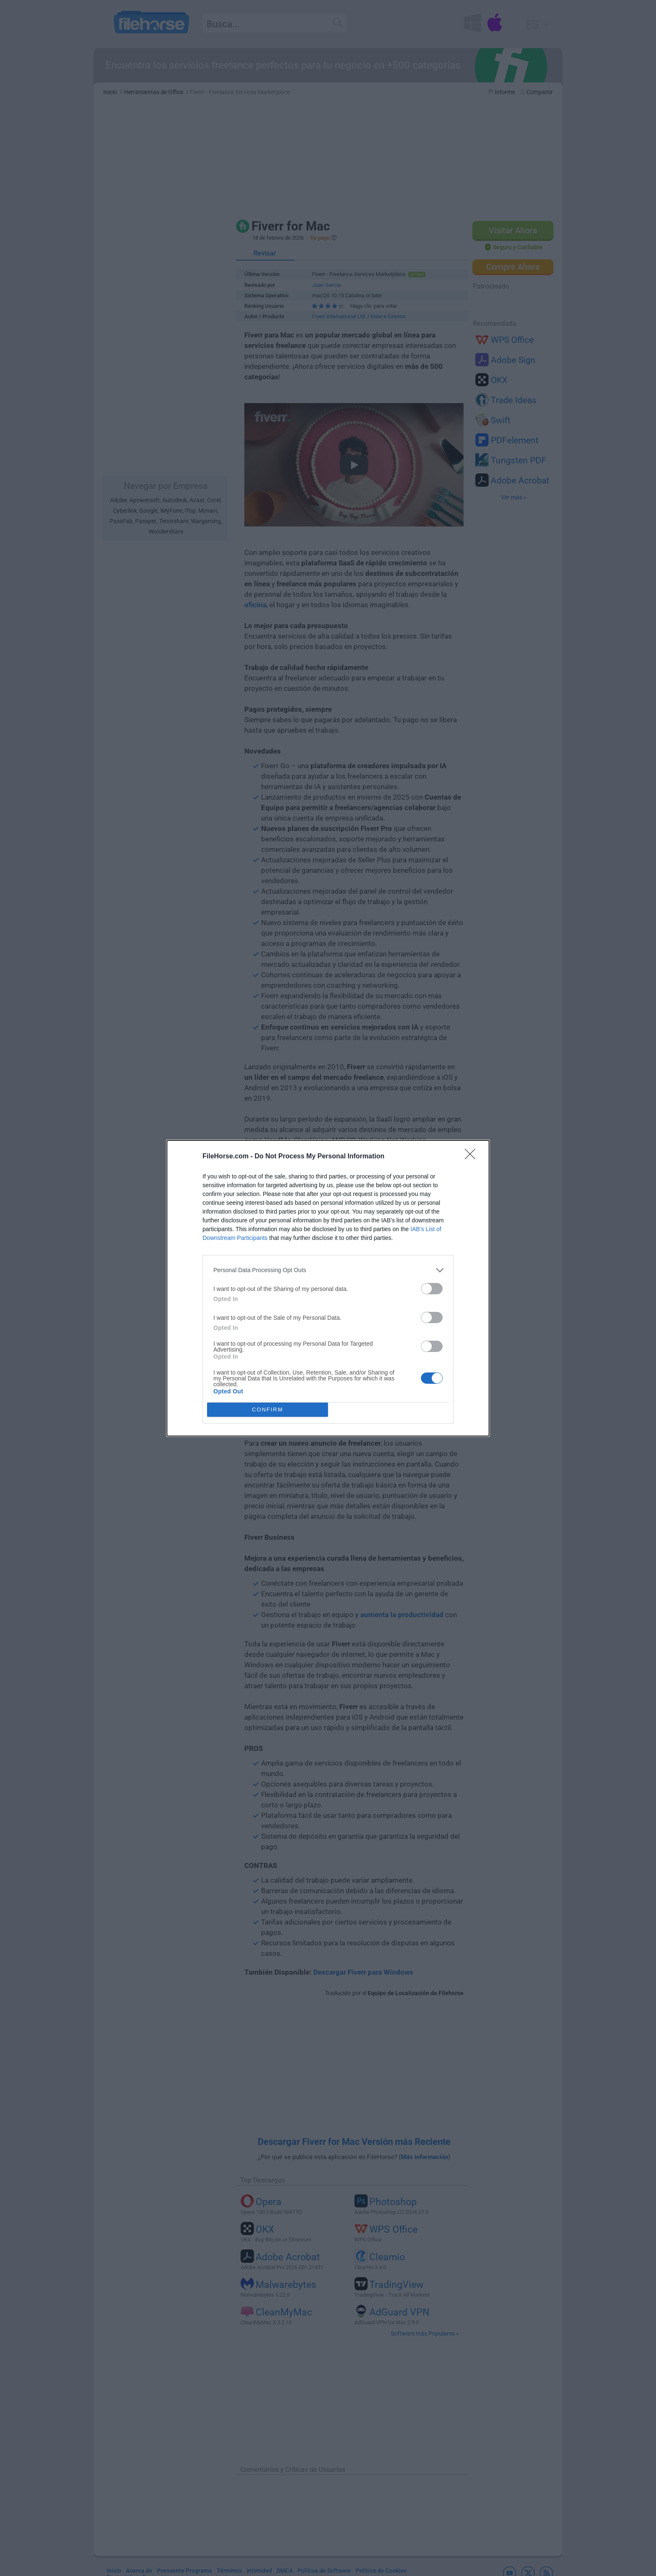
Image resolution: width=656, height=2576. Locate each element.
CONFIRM (267, 1409)
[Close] (473, 1157)
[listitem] (328, 1270)
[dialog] (328, 1288)
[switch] (432, 1288)
